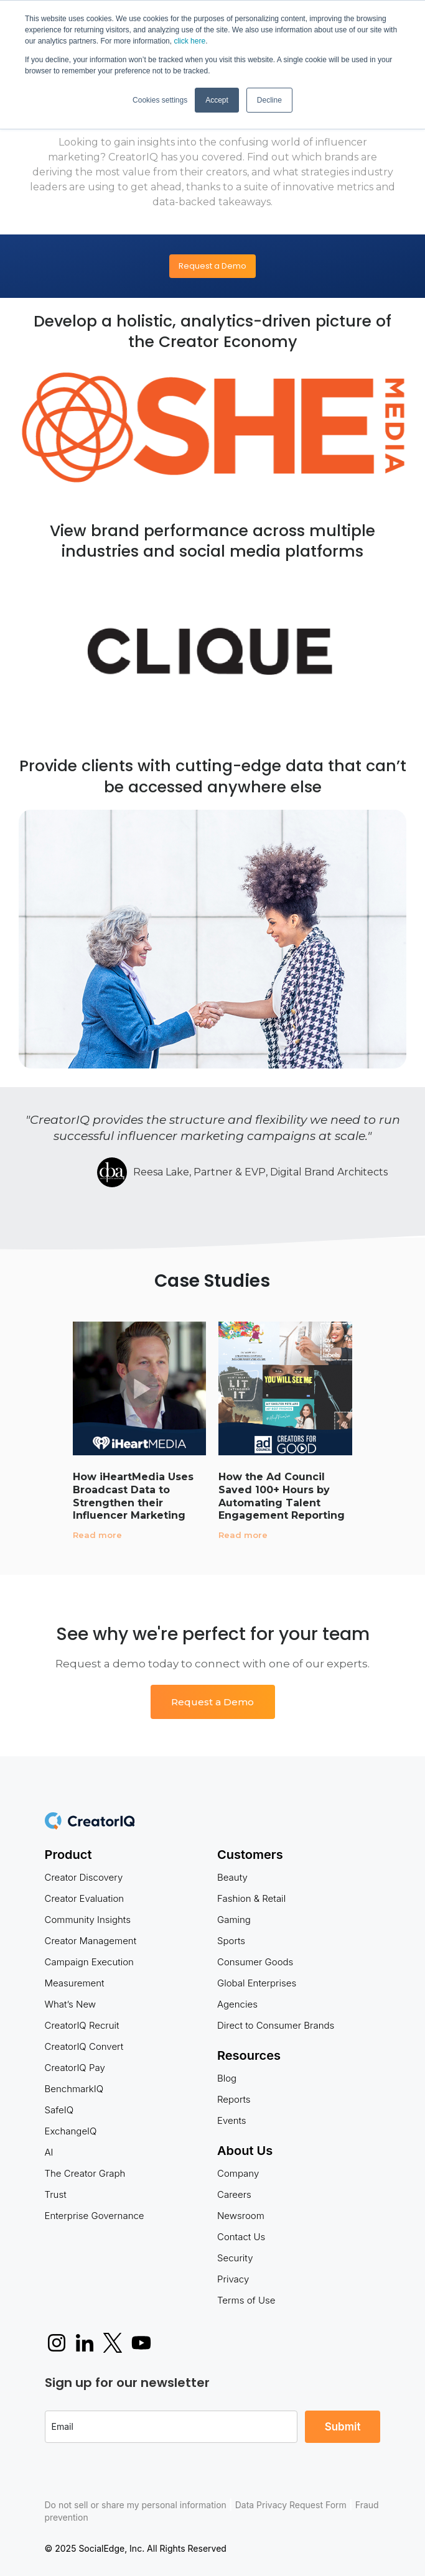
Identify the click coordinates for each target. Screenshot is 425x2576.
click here (189, 41)
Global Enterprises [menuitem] (256, 1983)
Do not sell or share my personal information (136, 2505)
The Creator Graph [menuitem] (85, 2173)
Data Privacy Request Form (291, 2505)
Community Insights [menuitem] (88, 1919)
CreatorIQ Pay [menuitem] (75, 2067)
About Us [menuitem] (245, 2150)
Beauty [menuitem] (232, 1877)
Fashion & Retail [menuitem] (251, 1898)
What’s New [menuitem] (70, 2004)
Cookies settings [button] (160, 100)
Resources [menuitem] (249, 2055)
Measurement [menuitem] (75, 1983)
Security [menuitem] (235, 2258)
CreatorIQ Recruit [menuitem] (82, 2025)
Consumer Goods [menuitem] (255, 1962)
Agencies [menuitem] (237, 2004)
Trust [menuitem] (56, 2194)
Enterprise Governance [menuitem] (94, 2216)
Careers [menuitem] (234, 2194)
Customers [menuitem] (250, 1854)
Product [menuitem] (68, 1854)
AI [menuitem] (49, 2152)
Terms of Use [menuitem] (246, 2300)
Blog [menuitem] (226, 2078)
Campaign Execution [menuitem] (89, 1962)
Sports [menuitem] (231, 1941)
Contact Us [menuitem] (241, 2237)
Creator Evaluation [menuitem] (84, 1898)
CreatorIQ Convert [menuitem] (84, 2046)
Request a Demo (212, 266)
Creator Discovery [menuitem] (84, 1877)
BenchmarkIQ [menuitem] (74, 2089)
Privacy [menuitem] (233, 2279)
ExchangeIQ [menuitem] (71, 2131)
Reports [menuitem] (234, 2099)
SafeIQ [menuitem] (59, 2110)
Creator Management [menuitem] (91, 1941)
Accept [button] (216, 100)
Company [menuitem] (238, 2173)
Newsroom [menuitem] (240, 2216)
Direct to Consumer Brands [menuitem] (275, 2025)
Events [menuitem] (231, 2120)
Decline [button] (269, 100)
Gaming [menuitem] (234, 1919)
